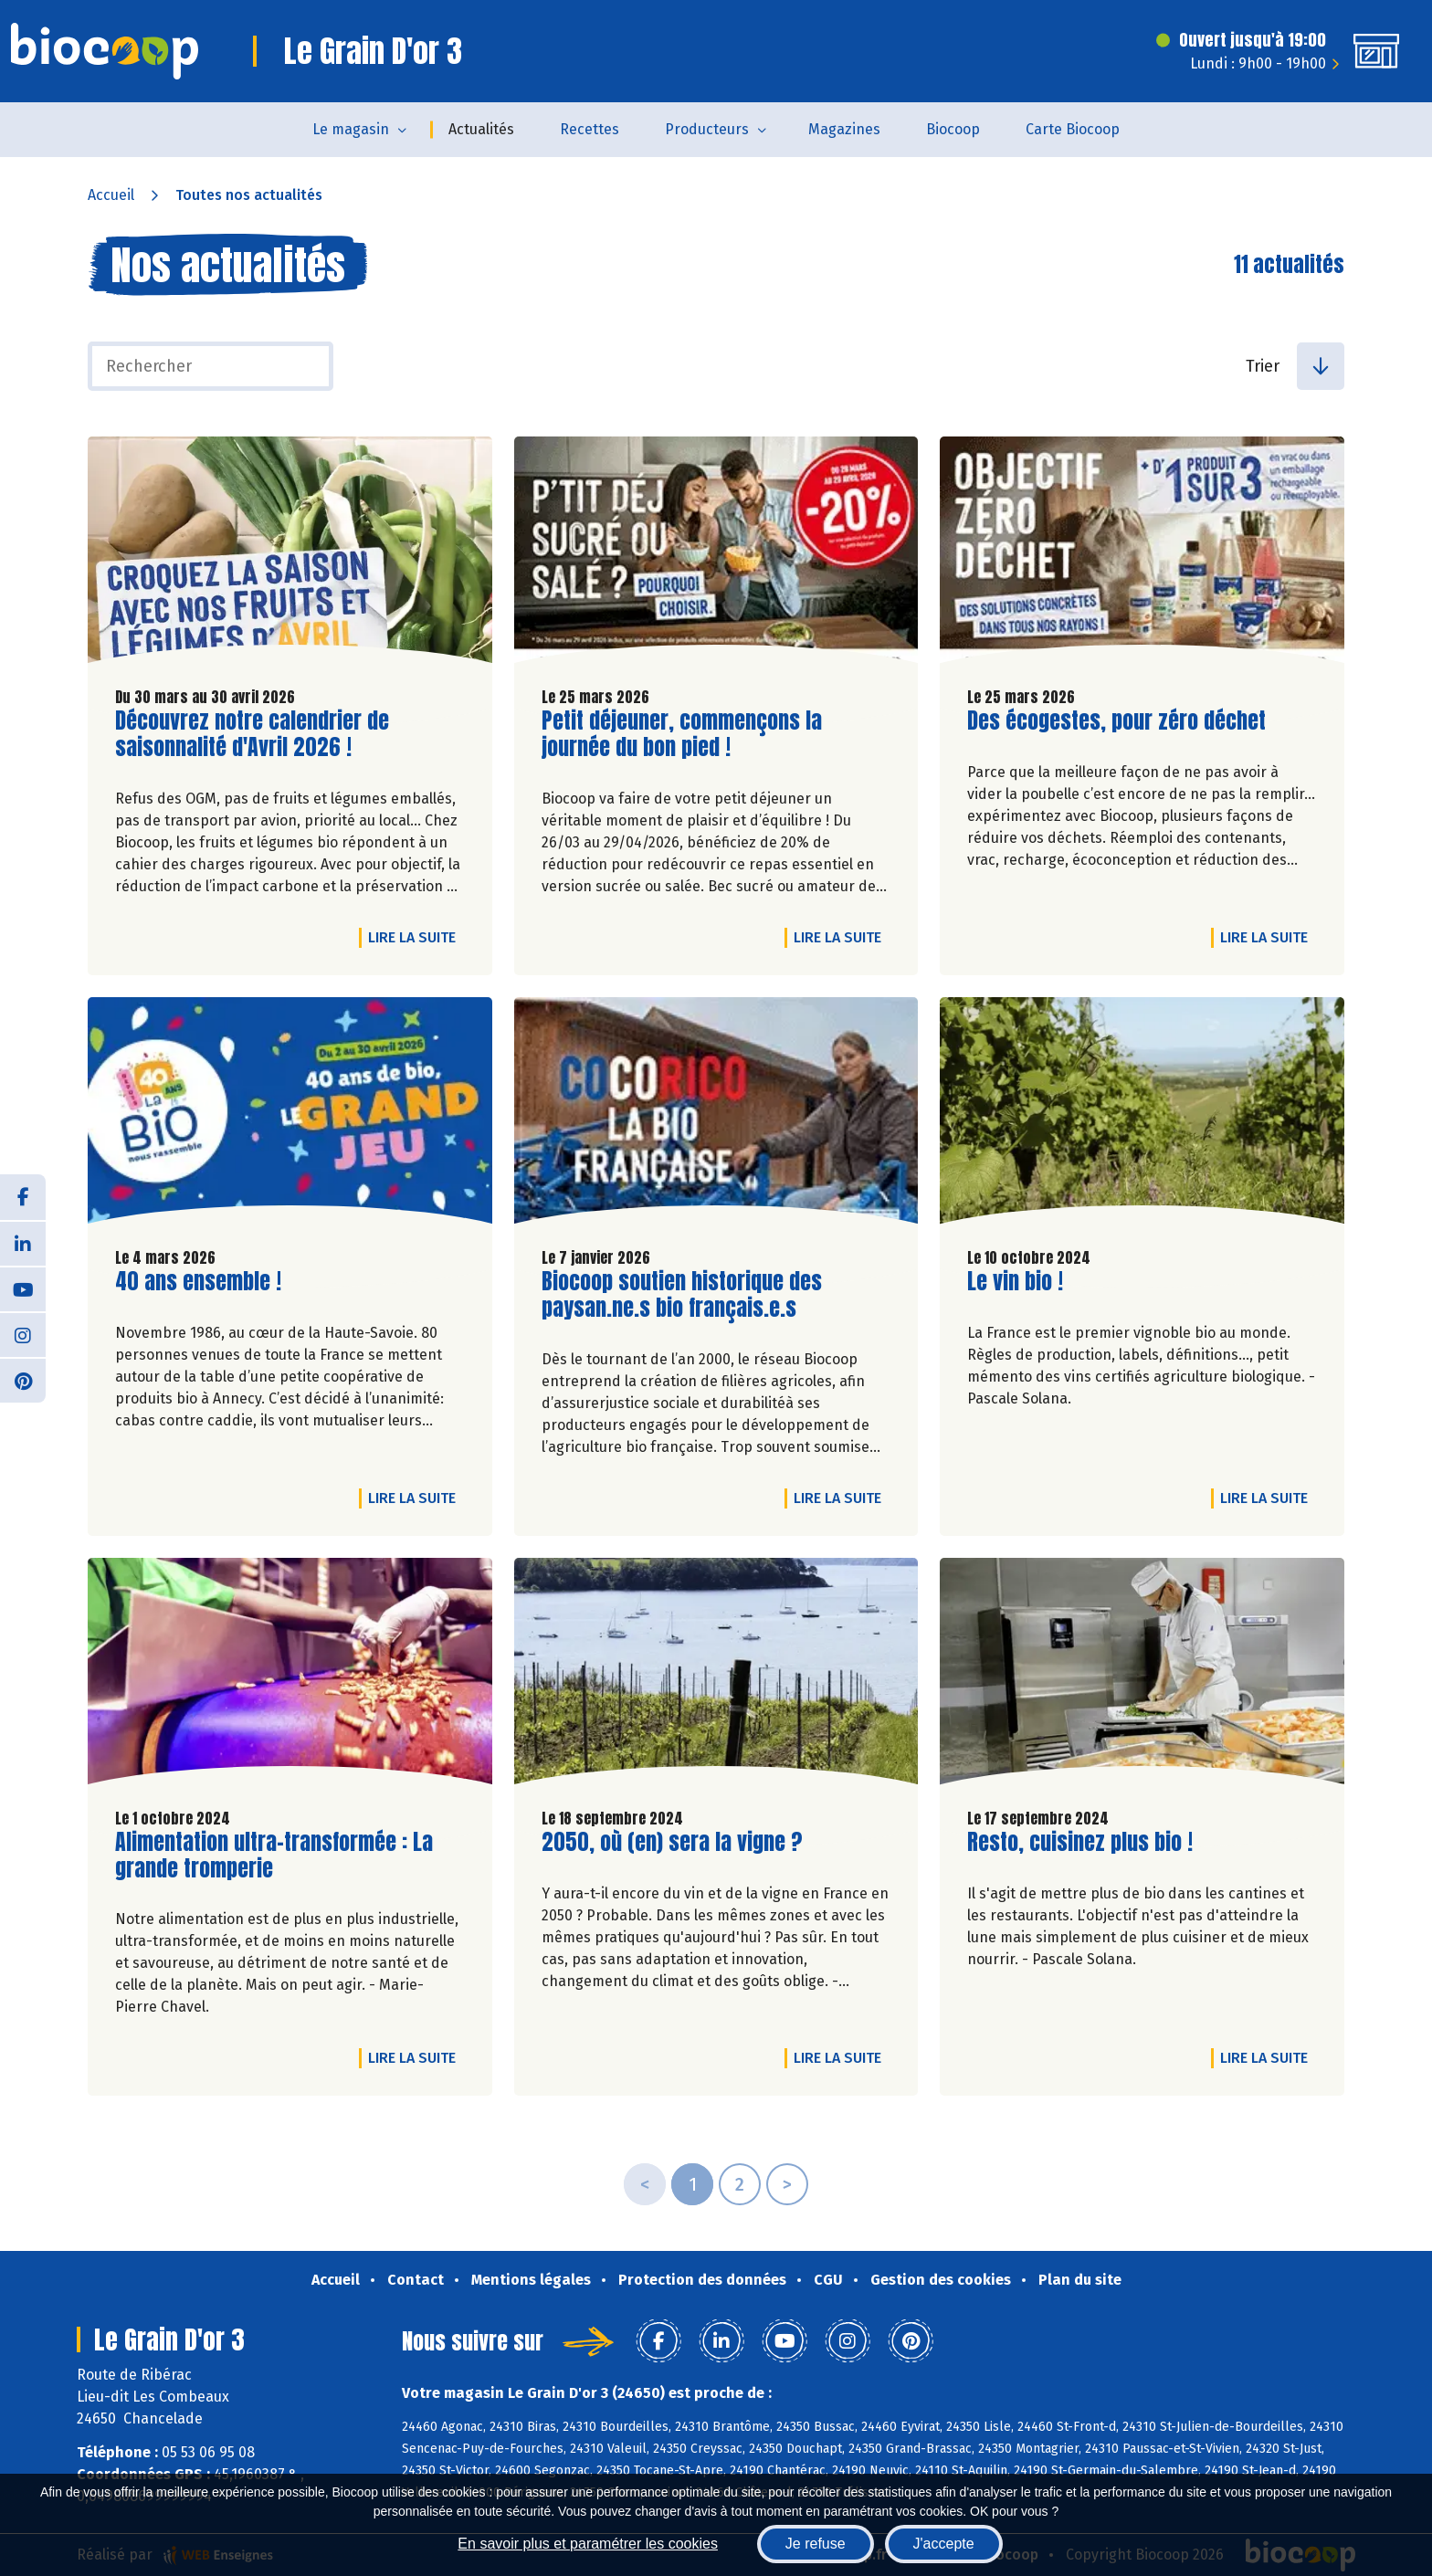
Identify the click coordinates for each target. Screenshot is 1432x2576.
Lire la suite (416, 937)
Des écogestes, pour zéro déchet (1116, 721)
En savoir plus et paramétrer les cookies (588, 2543)
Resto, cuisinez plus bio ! (1080, 1842)
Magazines (844, 129)
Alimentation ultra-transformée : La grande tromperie (274, 1855)
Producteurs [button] (707, 129)
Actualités (481, 129)
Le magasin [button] (350, 129)
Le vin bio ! (1015, 1281)
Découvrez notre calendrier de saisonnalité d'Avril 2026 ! (252, 734)
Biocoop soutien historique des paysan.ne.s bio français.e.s (682, 1294)
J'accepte (943, 2543)
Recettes (589, 129)
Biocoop (953, 129)
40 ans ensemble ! (198, 1281)
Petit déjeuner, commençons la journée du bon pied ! (682, 734)
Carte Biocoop (1073, 129)
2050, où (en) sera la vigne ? (672, 1842)
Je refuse (815, 2543)
